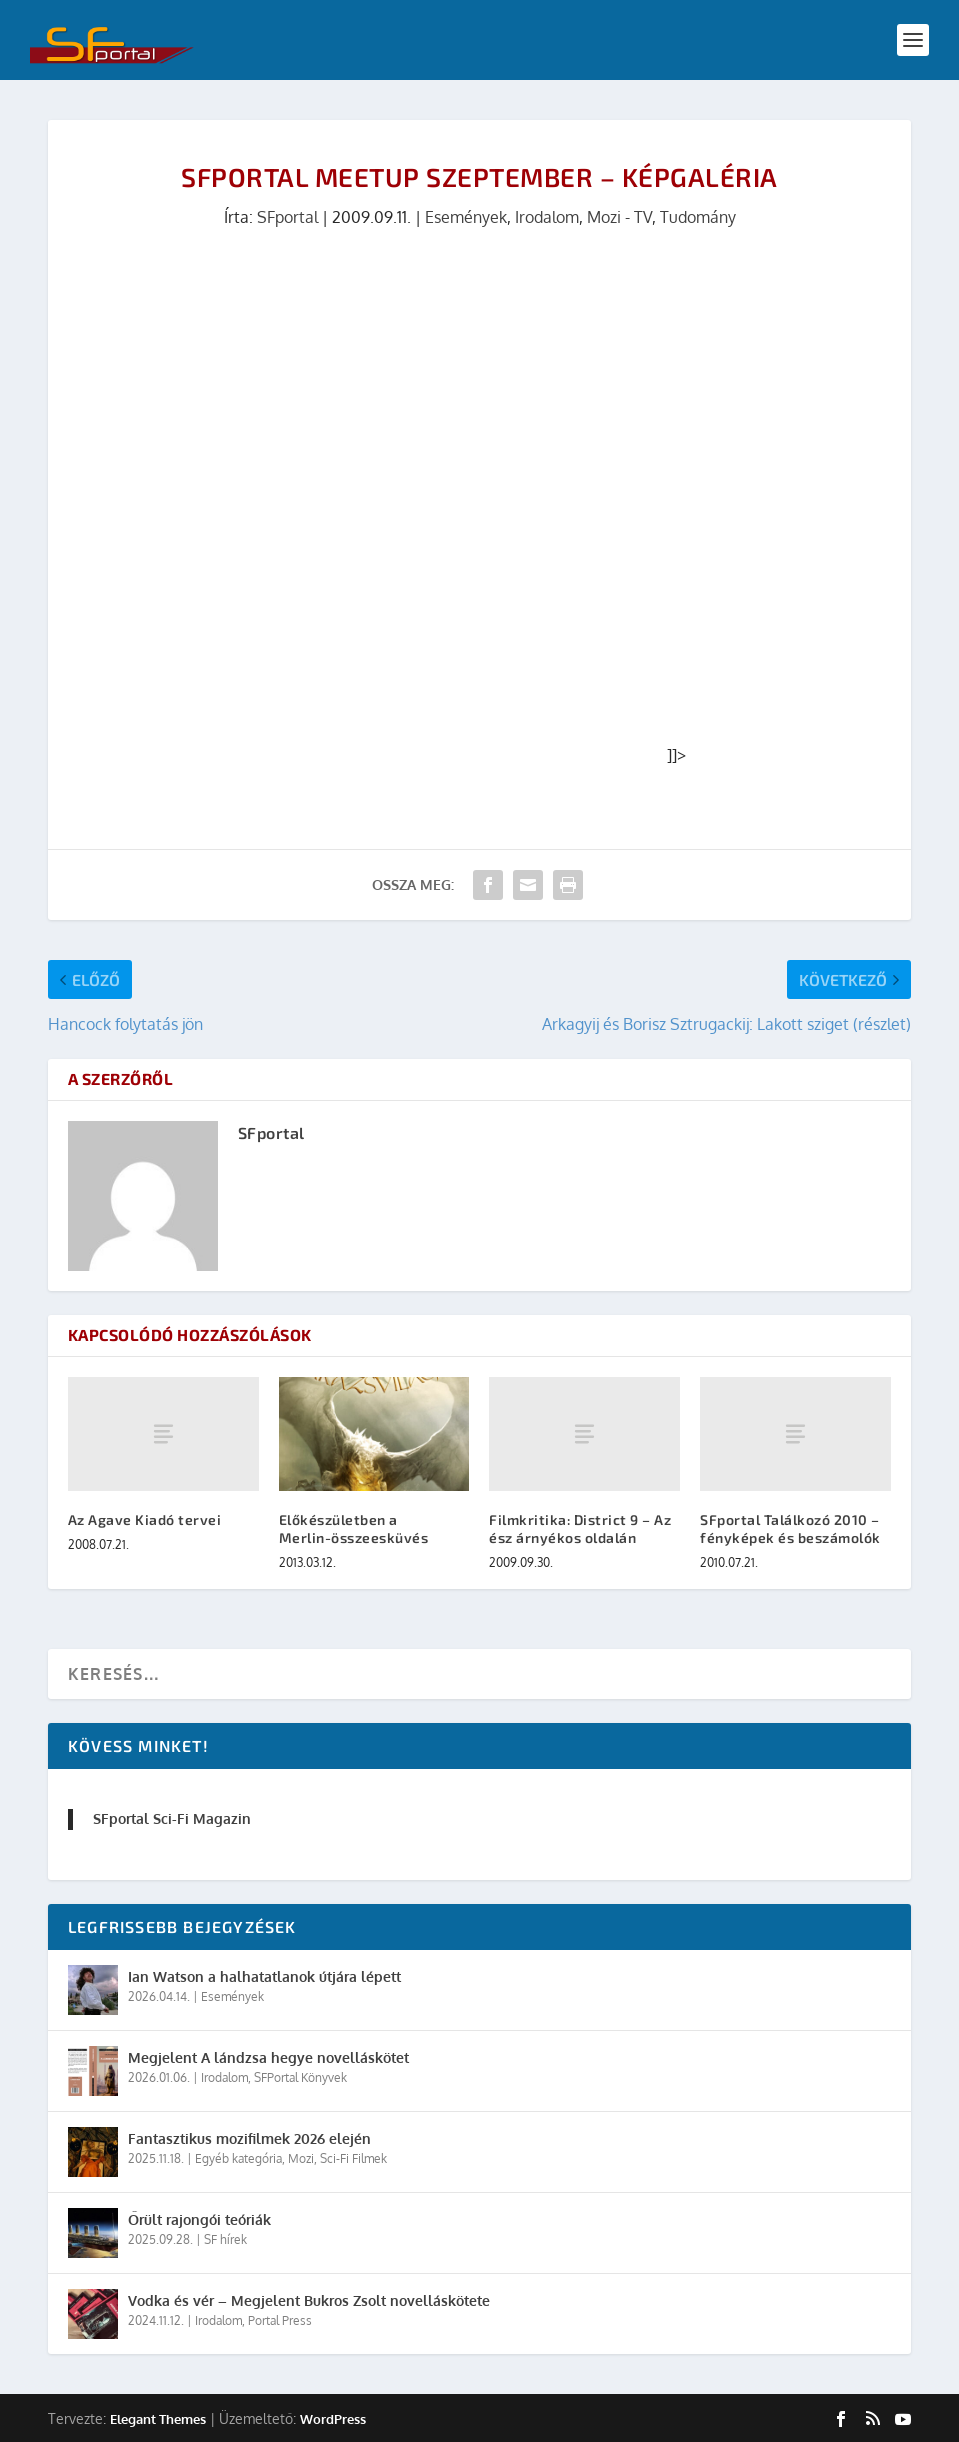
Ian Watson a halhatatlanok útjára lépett (264, 1976)
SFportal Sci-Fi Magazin (172, 1818)
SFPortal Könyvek (300, 2077)
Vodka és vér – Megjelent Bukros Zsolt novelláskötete (309, 2300)
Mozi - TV (619, 217)
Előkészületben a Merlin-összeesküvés (354, 1528)
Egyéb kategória (238, 2158)
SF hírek (225, 2239)
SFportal (287, 217)
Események (466, 217)
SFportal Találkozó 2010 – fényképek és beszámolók (790, 1528)
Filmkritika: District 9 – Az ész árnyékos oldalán (580, 1528)
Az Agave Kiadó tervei (145, 1519)
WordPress (333, 2419)
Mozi (301, 2158)
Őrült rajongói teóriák (199, 2219)
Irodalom (547, 217)
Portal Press (280, 2320)
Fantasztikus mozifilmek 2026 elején (249, 2138)
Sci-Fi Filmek (353, 2158)
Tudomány (698, 217)
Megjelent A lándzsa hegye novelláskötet (268, 2057)
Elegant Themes (158, 2419)
